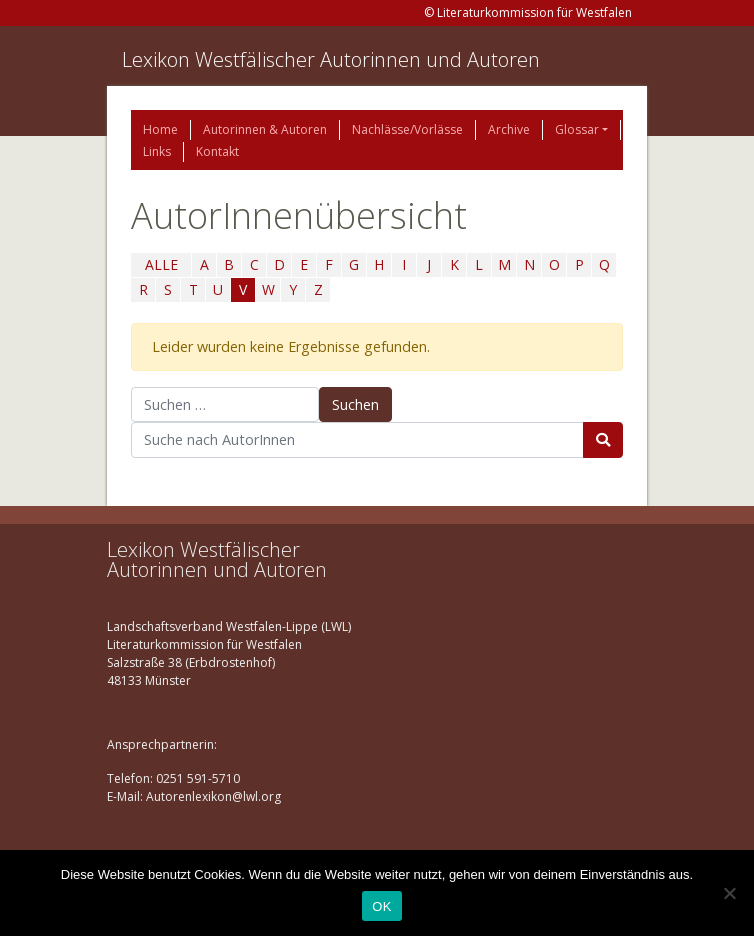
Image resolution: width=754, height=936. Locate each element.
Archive (509, 129)
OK (381, 906)
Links (157, 151)
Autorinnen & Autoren (265, 129)
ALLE (161, 264)
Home (160, 129)
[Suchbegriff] (357, 440)
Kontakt (217, 151)
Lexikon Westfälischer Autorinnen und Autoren (331, 59)
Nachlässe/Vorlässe (407, 129)
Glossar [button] (577, 129)
